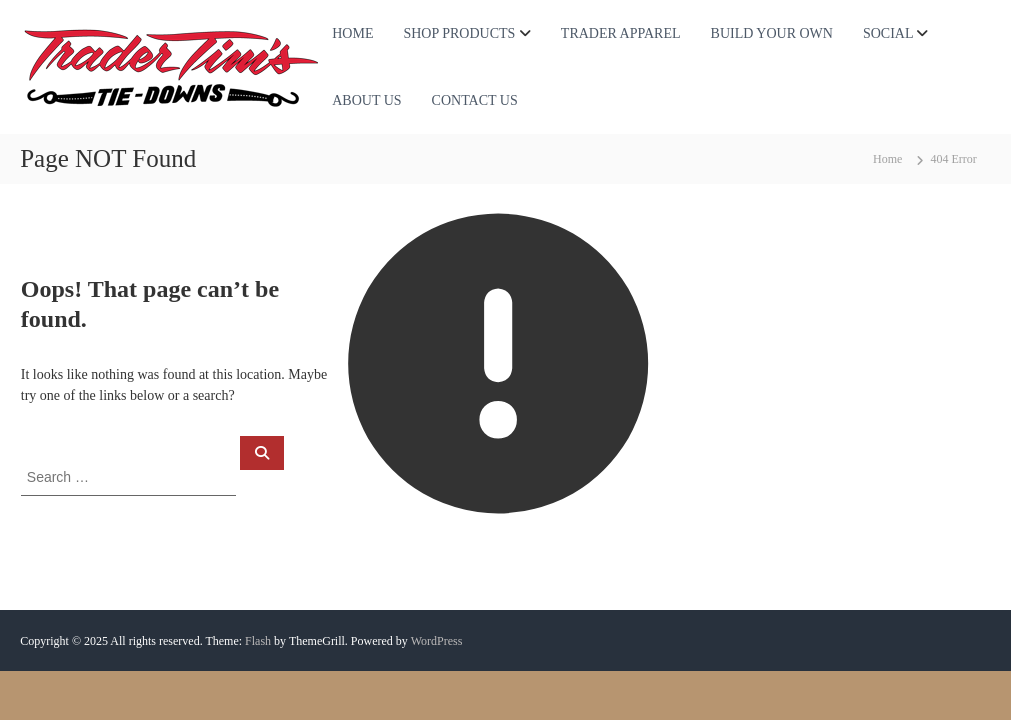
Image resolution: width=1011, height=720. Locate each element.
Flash (258, 641)
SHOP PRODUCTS (459, 33)
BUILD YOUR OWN (772, 33)
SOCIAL (888, 33)
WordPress (437, 641)
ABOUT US (366, 100)
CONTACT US (475, 100)
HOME (352, 33)
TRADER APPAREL (621, 33)
